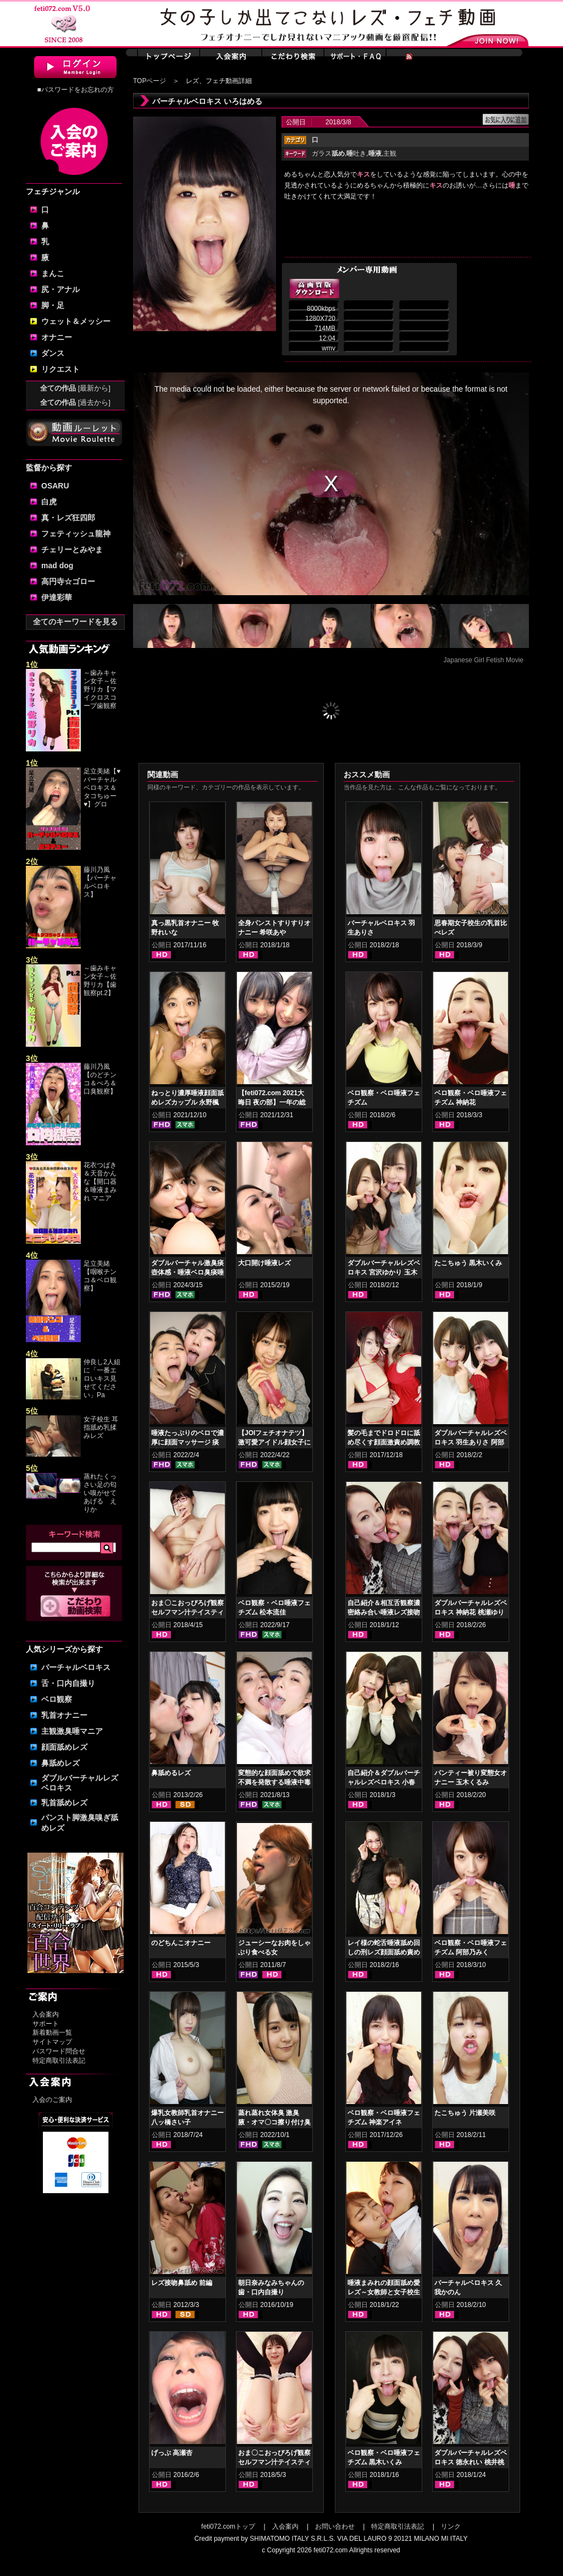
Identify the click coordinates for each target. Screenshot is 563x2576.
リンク (451, 2526)
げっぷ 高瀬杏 (171, 2453)
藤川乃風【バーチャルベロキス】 (100, 882)
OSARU (55, 485)
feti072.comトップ (228, 2526)
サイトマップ (52, 2042)
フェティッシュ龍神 (76, 533)
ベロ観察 (56, 1699)
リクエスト (60, 369)
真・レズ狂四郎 (68, 517)
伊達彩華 (56, 597)
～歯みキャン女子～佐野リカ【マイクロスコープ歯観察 (100, 689)
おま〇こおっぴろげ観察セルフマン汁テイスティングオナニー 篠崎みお (274, 2462)
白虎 (49, 501)
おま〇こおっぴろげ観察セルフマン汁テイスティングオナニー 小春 (187, 1612)
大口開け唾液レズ (264, 1263)
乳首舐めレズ (64, 1802)
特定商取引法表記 (58, 2060)
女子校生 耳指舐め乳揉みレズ (101, 1427)
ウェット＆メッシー (76, 321)
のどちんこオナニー (181, 1943)
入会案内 (45, 2014)
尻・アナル (60, 289)
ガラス (328, 153)
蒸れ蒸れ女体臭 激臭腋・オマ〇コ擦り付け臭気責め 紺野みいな (274, 2122)
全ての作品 (75, 388)
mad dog (57, 565)
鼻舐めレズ (60, 1763)
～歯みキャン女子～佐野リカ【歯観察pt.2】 (100, 980)
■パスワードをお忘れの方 (75, 90)
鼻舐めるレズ (171, 1773)
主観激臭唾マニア (72, 1731)
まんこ (52, 273)
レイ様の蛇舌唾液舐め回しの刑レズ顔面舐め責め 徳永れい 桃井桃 (383, 1952)
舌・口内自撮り (68, 1683)
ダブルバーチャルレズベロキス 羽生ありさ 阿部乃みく (470, 1442)
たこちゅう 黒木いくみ (468, 1263)
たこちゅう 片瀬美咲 (464, 2113)
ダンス (52, 353)
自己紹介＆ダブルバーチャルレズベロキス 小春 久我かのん (383, 1782)
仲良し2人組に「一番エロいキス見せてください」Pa (102, 1378)
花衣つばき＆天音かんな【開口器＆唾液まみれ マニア (100, 1181)
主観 (389, 153)
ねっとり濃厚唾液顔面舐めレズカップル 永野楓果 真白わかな (187, 1102)
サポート (45, 2024)
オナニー (56, 337)
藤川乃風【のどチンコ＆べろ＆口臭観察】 (100, 1079)
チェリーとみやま (72, 549)
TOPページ (149, 81)
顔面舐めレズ (64, 1747)
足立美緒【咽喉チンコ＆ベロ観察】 (100, 1276)
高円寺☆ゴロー (68, 581)
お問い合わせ (335, 2526)
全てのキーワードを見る (75, 621)
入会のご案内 (52, 2099)
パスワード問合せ (58, 2051)
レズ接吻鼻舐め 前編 (181, 2283)
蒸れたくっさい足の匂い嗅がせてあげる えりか (100, 1493)
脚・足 (52, 305)
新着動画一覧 (52, 2032)
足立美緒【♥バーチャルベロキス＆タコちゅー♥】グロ (102, 787)
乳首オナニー (64, 1715)
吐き (356, 153)
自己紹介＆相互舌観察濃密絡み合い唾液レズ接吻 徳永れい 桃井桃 (383, 1612)
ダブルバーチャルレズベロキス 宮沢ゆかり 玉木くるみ (383, 1272)
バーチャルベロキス (76, 1667)
